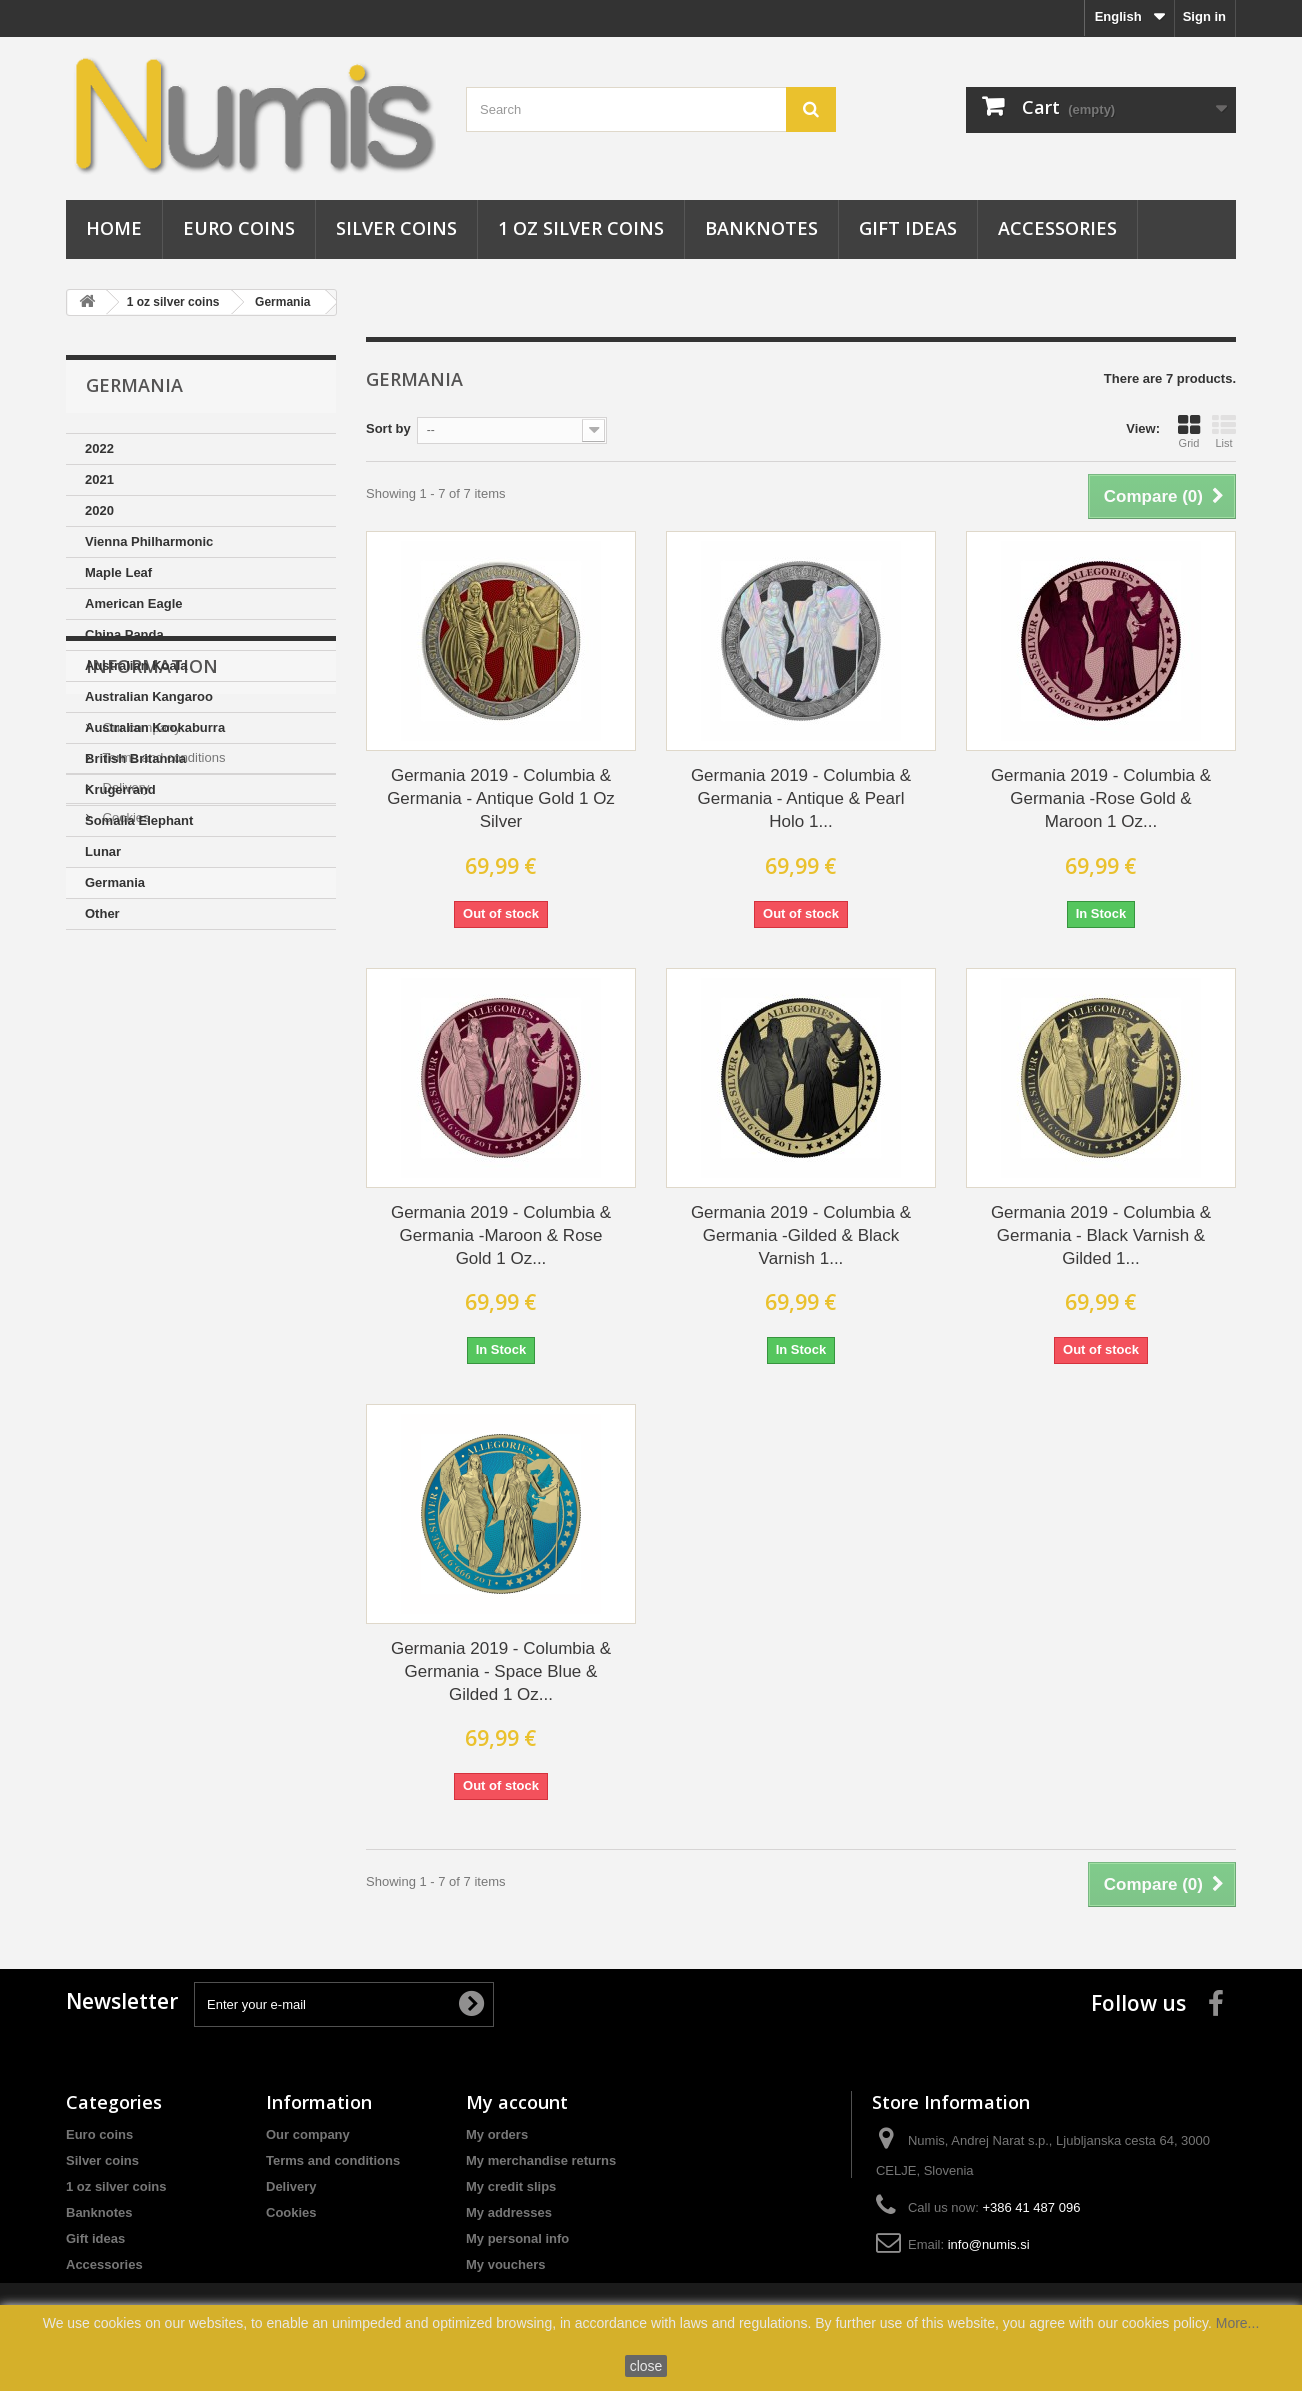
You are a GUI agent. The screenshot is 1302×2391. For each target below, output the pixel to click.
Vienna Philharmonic (149, 541)
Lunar (103, 851)
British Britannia (135, 758)
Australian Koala (136, 665)
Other (102, 913)
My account (517, 2102)
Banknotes (761, 228)
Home (114, 228)
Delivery (124, 1103)
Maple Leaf (118, 572)
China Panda (124, 634)
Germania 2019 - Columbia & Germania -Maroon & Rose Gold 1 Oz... (501, 1235)
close (646, 2366)
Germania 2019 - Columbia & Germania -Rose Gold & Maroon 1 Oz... (1101, 798)
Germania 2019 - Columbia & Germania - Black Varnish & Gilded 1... (1101, 1235)
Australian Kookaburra (155, 727)
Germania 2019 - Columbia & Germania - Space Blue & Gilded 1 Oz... (501, 1671)
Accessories (1057, 228)
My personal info (517, 2238)
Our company (140, 1043)
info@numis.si (989, 2244)
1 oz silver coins (581, 228)
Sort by (388, 428)
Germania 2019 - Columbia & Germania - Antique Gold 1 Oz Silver (501, 798)
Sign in (1204, 16)
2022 (99, 448)
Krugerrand (120, 789)
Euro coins (239, 228)
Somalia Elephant (139, 820)
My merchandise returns (541, 2160)
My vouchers (505, 2264)
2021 (99, 479)
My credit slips (511, 2186)
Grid (1189, 431)
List (1224, 431)
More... (1238, 2323)
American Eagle (134, 603)
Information (152, 990)
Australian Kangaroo (149, 696)
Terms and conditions (162, 1073)
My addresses (509, 2212)
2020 (99, 510)
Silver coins (396, 228)
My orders (497, 2134)
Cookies (124, 1133)
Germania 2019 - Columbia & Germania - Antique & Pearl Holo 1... (801, 798)
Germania (282, 302)
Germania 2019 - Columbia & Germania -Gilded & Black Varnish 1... (801, 1235)
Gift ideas (908, 228)
